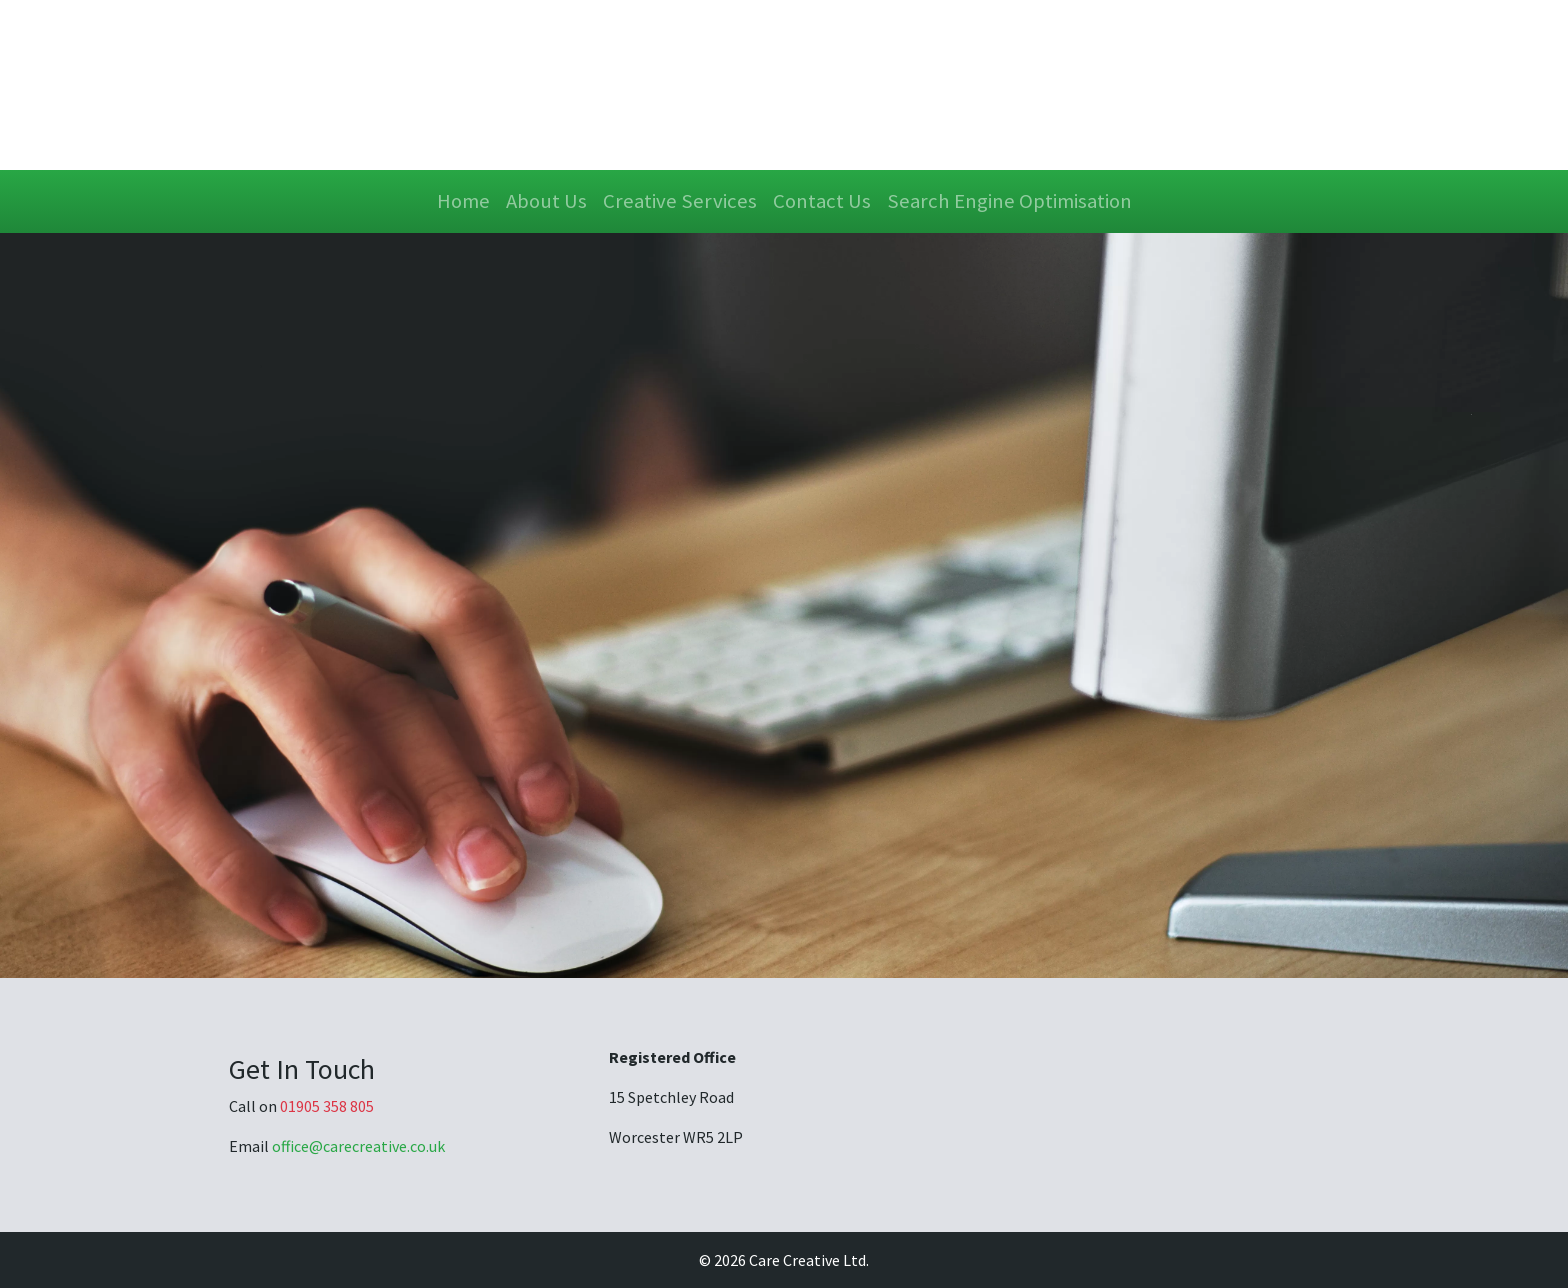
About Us (546, 201)
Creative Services (680, 201)
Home (463, 201)
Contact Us (822, 201)
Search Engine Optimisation (1009, 201)
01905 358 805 (327, 1106)
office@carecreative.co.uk (358, 1146)
